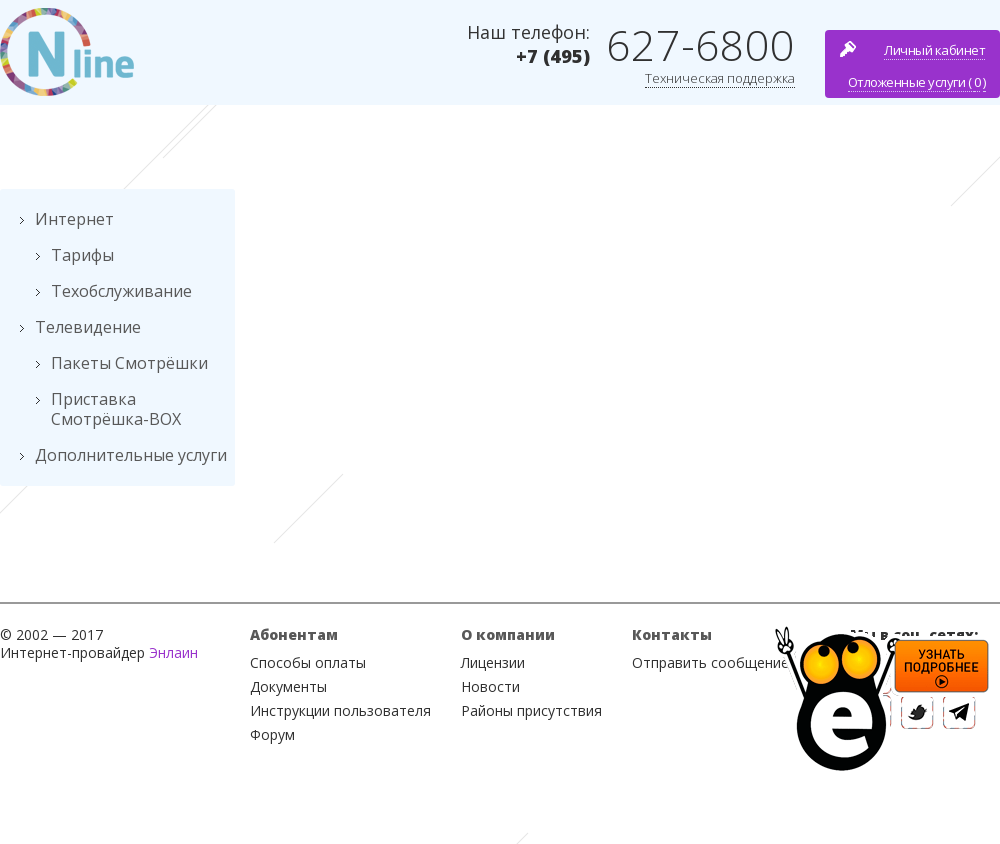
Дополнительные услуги (131, 455)
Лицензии (493, 662)
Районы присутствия (531, 710)
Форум (272, 734)
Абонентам (294, 634)
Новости (490, 686)
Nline (67, 52)
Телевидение (88, 327)
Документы (288, 686)
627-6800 (700, 44)
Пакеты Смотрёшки (129, 363)
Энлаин (173, 652)
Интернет (74, 219)
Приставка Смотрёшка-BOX (116, 409)
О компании (508, 634)
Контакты (672, 634)
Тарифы (82, 255)
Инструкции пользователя (340, 710)
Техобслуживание (121, 291)
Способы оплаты (308, 662)
